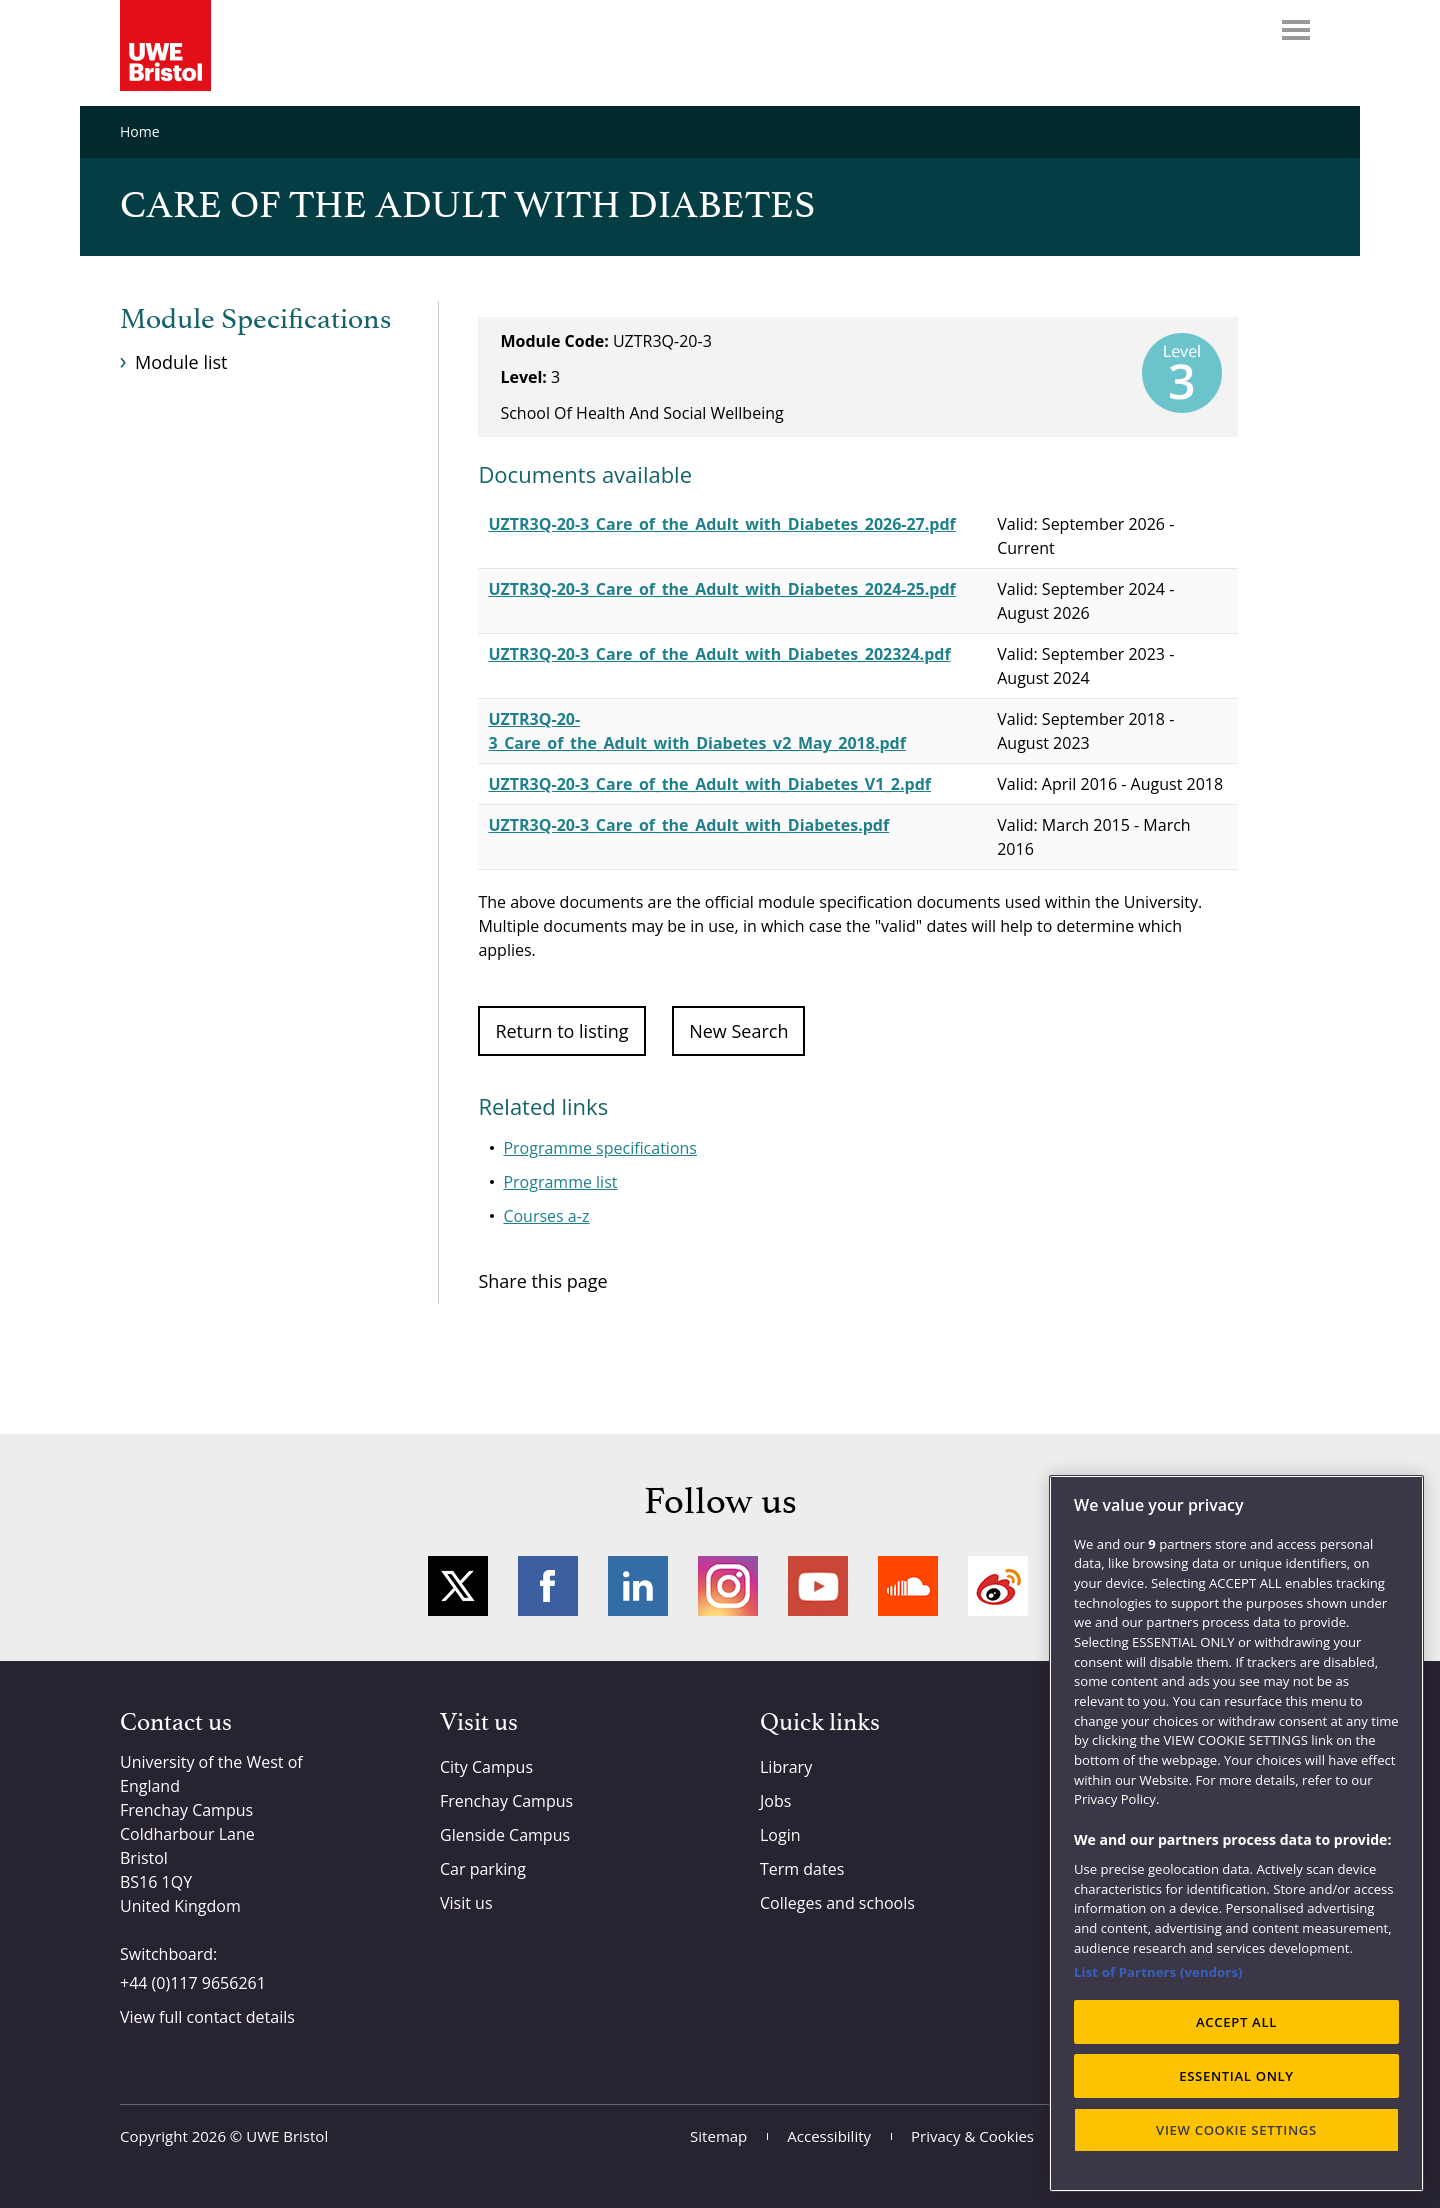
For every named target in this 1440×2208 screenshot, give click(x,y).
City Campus (486, 1767)
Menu (1296, 30)
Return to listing (561, 1031)
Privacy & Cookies (972, 2136)
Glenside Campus (505, 1835)
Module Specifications (255, 320)
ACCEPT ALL (1236, 2022)
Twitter (458, 1586)
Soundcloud (908, 1586)
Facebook (548, 1586)
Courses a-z (546, 1216)
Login (780, 1835)
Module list (181, 362)
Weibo (998, 1586)
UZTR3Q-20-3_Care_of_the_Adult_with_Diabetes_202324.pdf (719, 654)
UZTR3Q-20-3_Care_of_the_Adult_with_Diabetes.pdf (688, 825)
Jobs (775, 1801)
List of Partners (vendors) (1158, 1972)
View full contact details (207, 2017)
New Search (738, 1031)
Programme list (560, 1182)
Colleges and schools (837, 1903)
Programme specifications (600, 1148)
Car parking (483, 1869)
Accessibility (829, 2136)
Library (786, 1767)
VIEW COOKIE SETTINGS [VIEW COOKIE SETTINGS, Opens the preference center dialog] (1236, 2130)
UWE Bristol (287, 2136)
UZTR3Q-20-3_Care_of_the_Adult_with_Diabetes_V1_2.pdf (709, 784)
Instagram (728, 1586)
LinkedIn (638, 1586)
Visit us (466, 1903)
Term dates (802, 1869)
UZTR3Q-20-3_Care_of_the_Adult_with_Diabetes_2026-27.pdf (721, 524)
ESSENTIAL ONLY (1236, 2076)
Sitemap (718, 2136)
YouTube (818, 1586)
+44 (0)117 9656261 (193, 1983)
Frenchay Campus (506, 1801)
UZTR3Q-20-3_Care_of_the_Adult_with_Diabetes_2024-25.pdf (721, 589)
